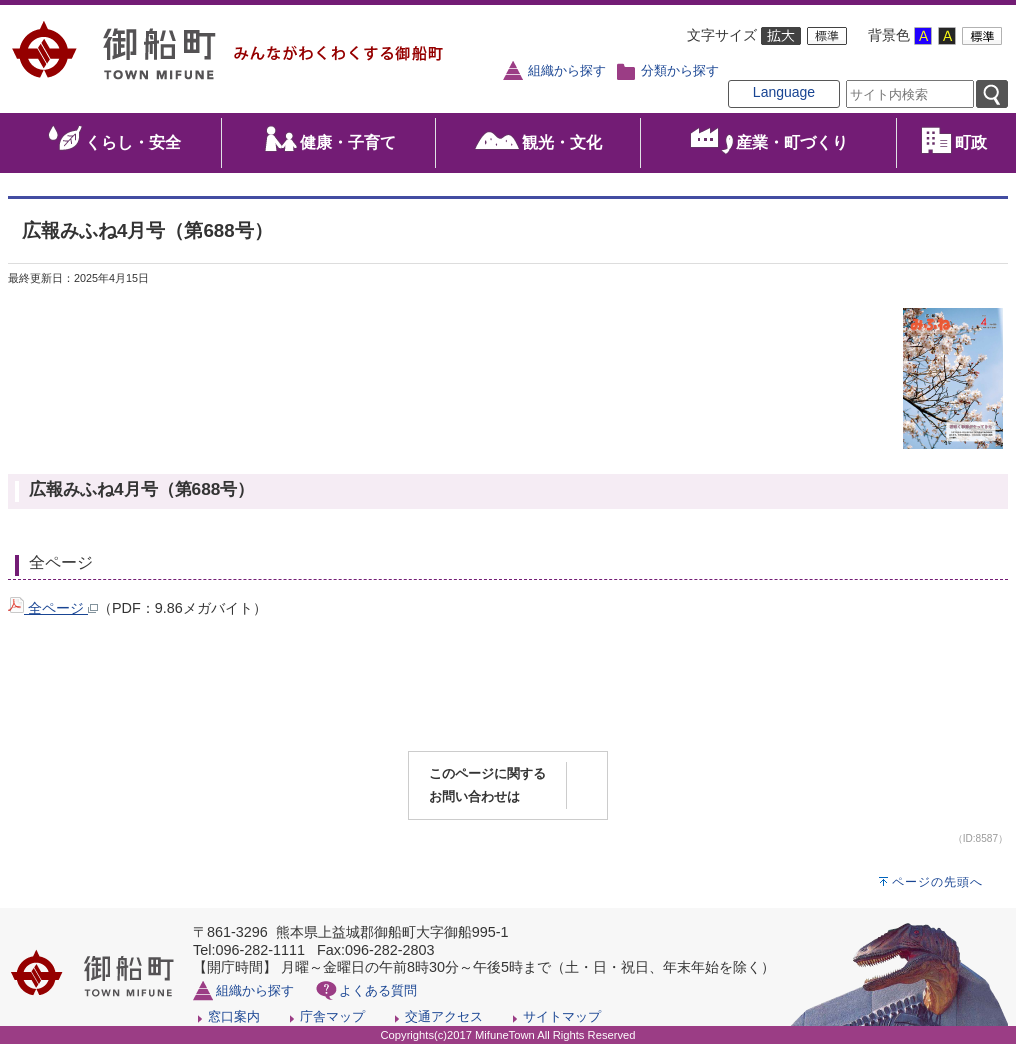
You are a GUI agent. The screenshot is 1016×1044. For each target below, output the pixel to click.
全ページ (53, 608)
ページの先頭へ (937, 882)
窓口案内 (234, 1016)
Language (784, 92)
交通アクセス (444, 1016)
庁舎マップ (332, 1016)
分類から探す (680, 71)
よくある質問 (378, 990)
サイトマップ (562, 1016)
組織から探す (567, 71)
